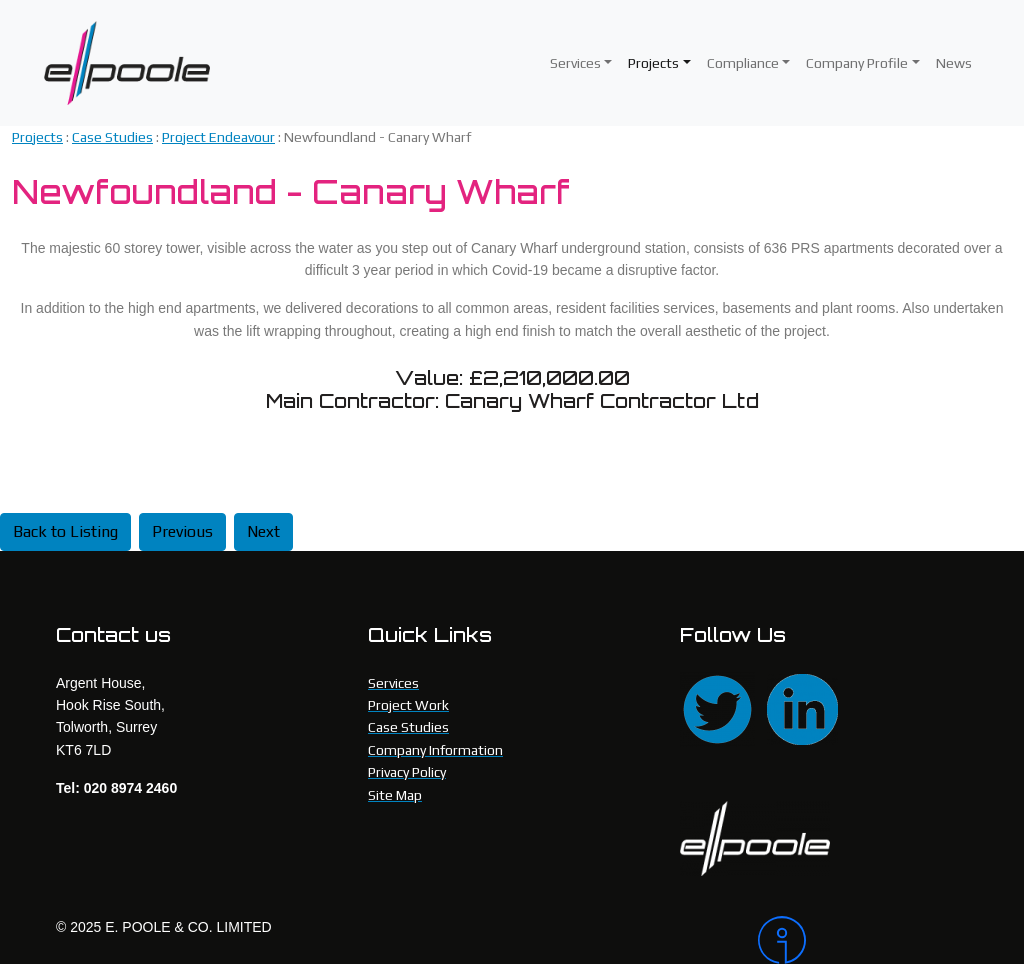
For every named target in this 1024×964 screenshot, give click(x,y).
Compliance (743, 63)
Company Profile (857, 63)
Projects (653, 63)
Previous (182, 531)
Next (263, 531)
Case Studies (112, 137)
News (954, 63)
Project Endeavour (218, 137)
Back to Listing (65, 531)
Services (575, 63)
